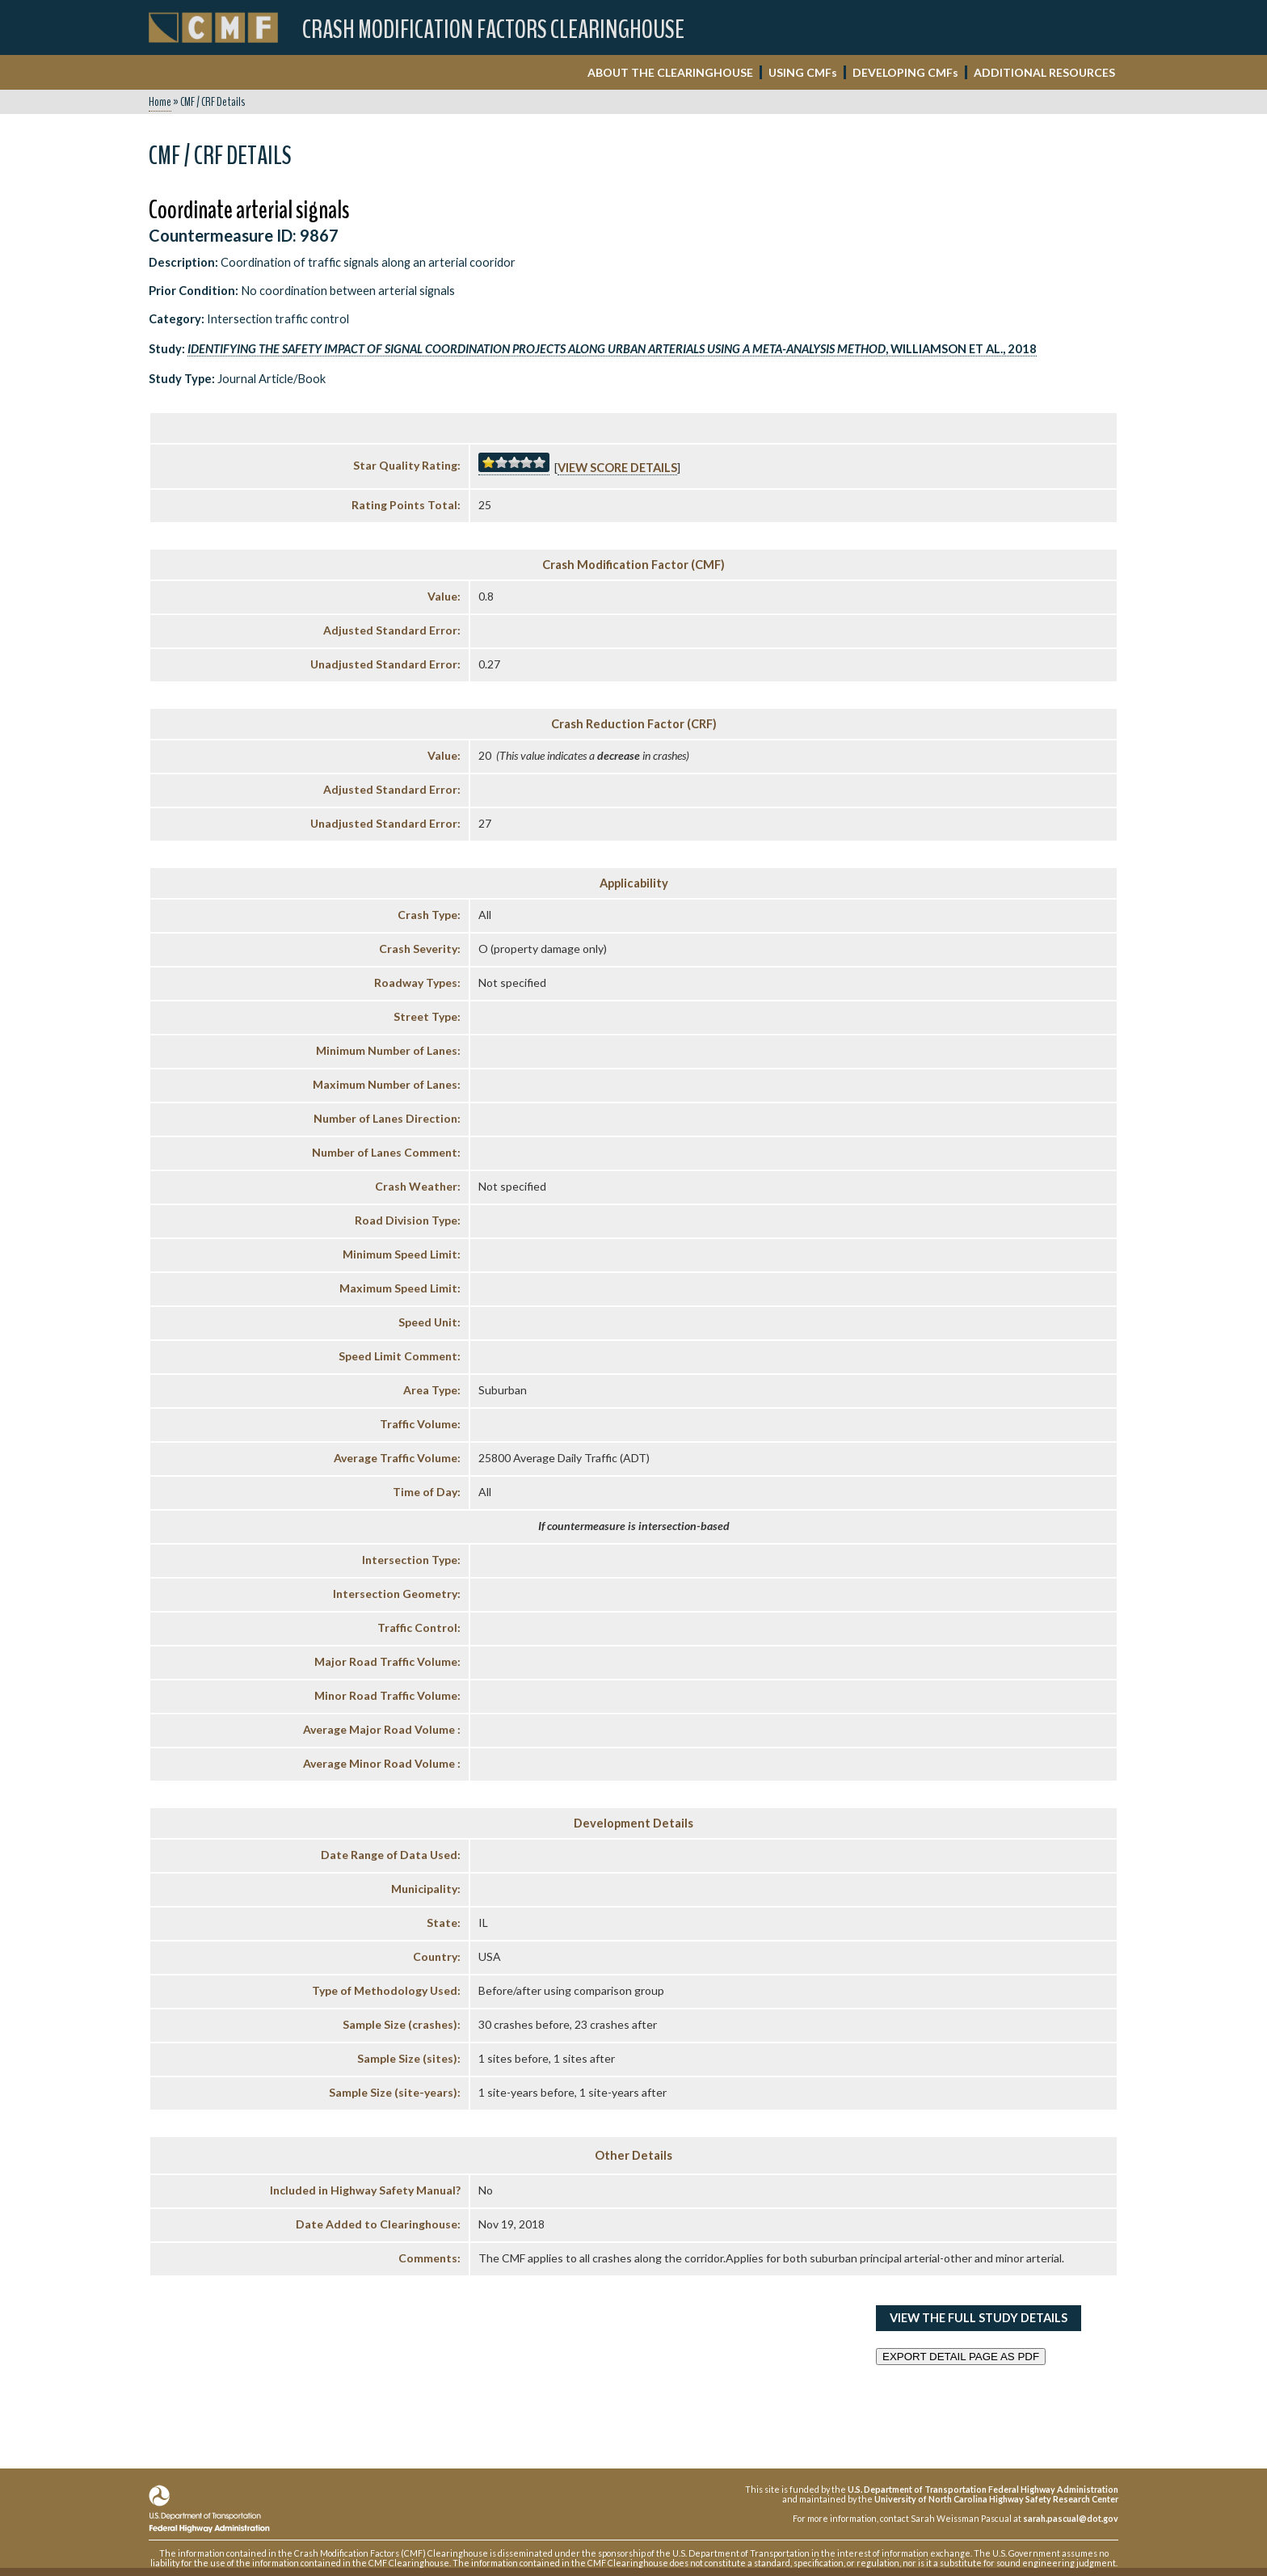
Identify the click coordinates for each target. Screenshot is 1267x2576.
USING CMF (802, 72)
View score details (617, 467)
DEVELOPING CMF (905, 72)
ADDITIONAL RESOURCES (1044, 72)
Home (160, 102)
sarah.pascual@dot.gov (1070, 2518)
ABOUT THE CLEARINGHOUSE (670, 72)
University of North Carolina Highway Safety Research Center (996, 2499)
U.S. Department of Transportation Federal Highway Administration (983, 2489)
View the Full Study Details (978, 2318)
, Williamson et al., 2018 (612, 349)
